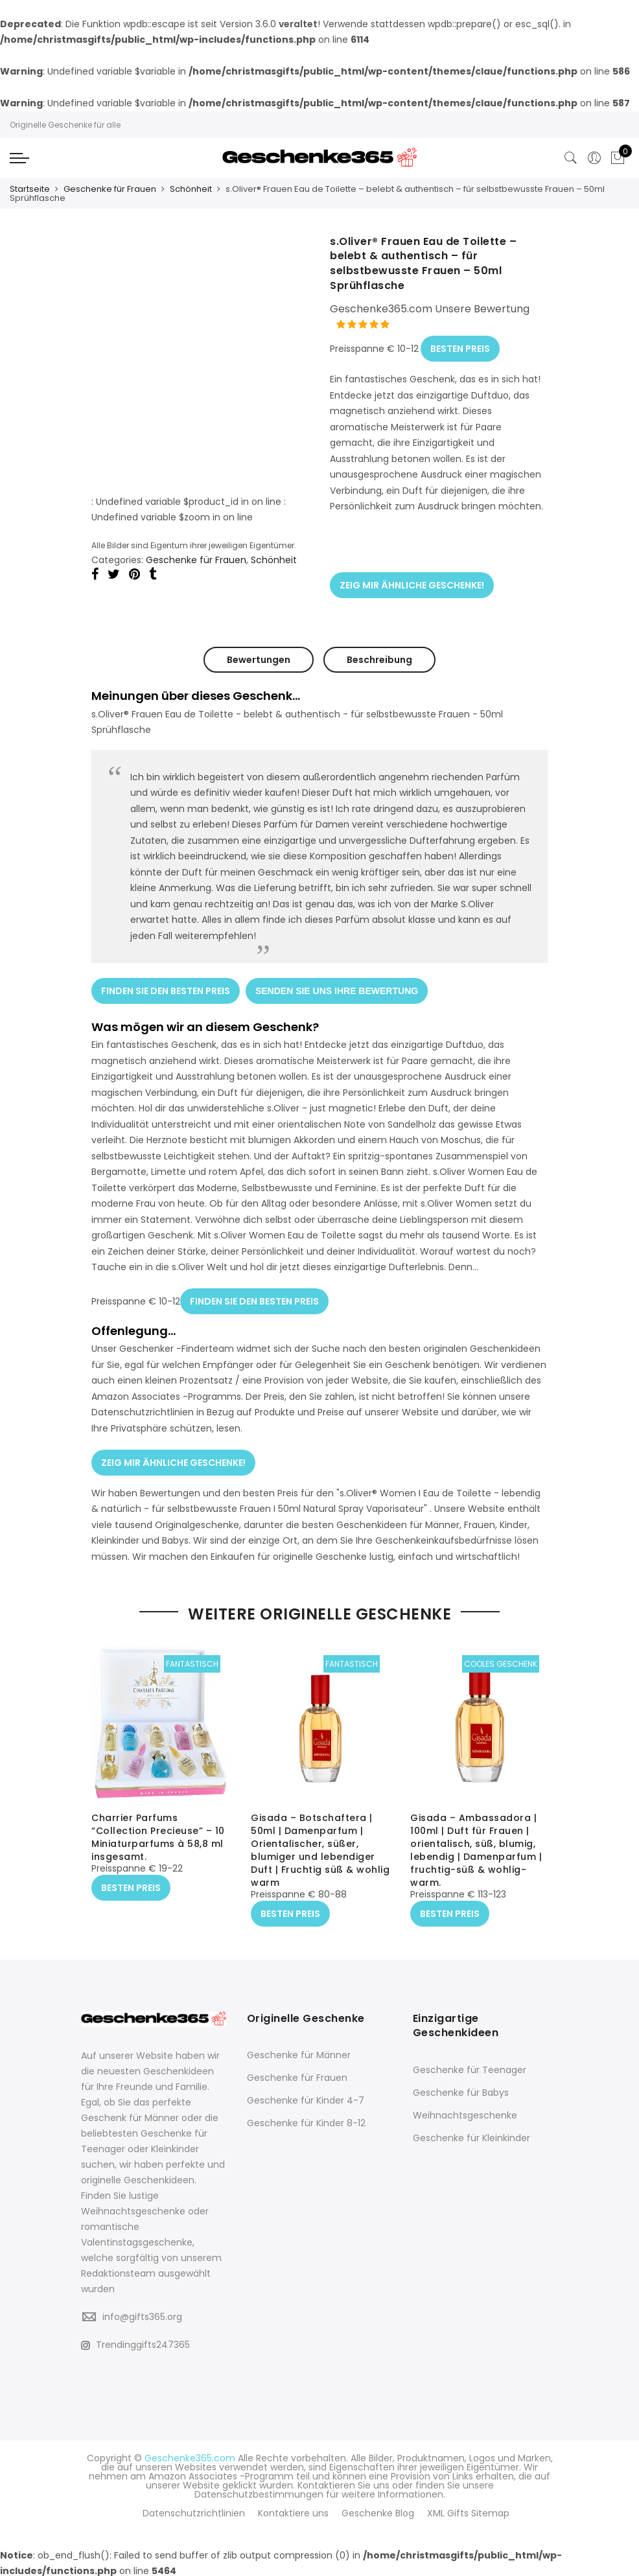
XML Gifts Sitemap (468, 2511)
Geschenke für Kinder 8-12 (306, 2121)
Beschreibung (379, 656)
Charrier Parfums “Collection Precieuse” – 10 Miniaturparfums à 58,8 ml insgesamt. (158, 1835)
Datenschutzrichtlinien (194, 2511)
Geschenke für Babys (461, 2090)
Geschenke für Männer (299, 2053)
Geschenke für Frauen (110, 189)
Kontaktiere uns (293, 2511)
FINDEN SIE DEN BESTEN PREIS (165, 985)
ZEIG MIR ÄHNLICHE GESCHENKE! (412, 581)
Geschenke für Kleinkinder (471, 2135)
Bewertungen (258, 656)
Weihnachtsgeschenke (465, 2113)
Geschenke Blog (378, 2511)
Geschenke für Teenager (469, 2067)
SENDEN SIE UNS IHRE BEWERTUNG (337, 986)
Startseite (30, 189)
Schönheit (191, 189)
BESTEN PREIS (460, 346)
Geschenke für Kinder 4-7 (305, 2098)
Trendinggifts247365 (135, 2342)
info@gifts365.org (142, 2314)
